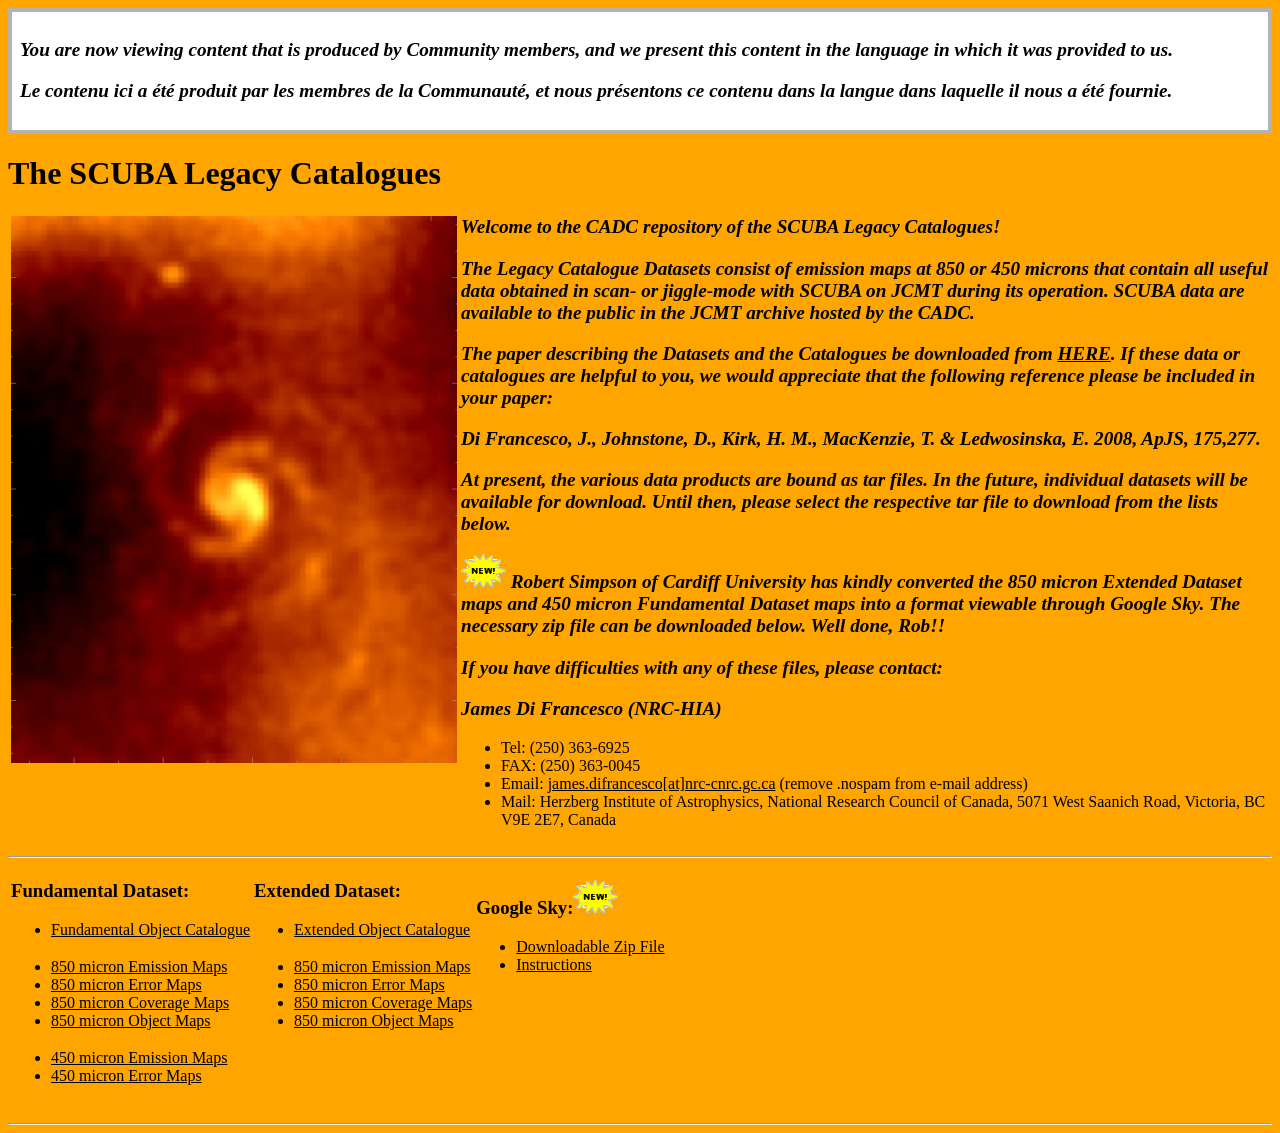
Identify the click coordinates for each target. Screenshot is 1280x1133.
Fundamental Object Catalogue (150, 929)
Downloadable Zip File (590, 946)
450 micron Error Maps (126, 1075)
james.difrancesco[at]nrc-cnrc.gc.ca (662, 783)
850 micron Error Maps (126, 984)
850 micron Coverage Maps (140, 1002)
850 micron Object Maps (131, 1020)
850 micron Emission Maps (139, 966)
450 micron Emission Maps (139, 1057)
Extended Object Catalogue (382, 929)
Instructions (554, 964)
